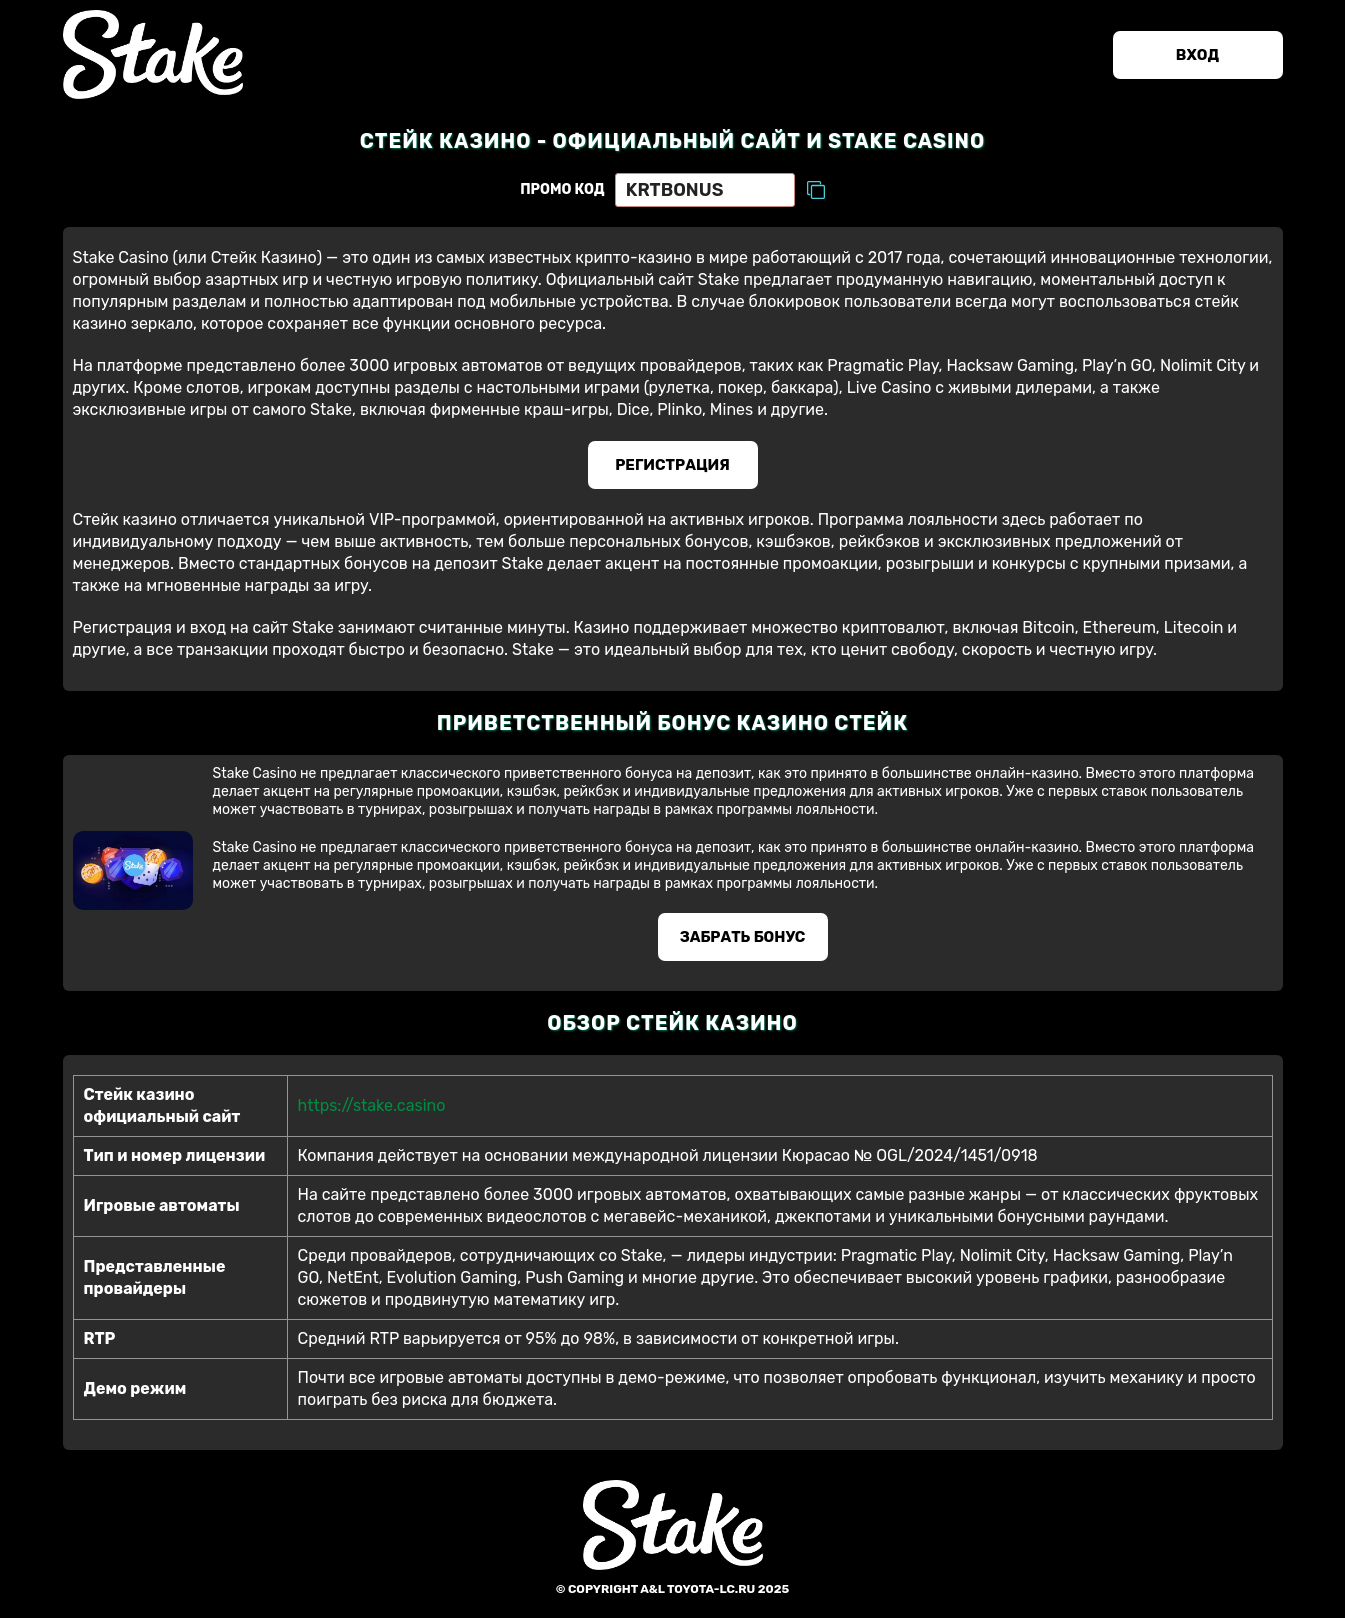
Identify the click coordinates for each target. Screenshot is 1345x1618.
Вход (1197, 55)
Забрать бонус (743, 937)
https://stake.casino (372, 1105)
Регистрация (672, 465)
